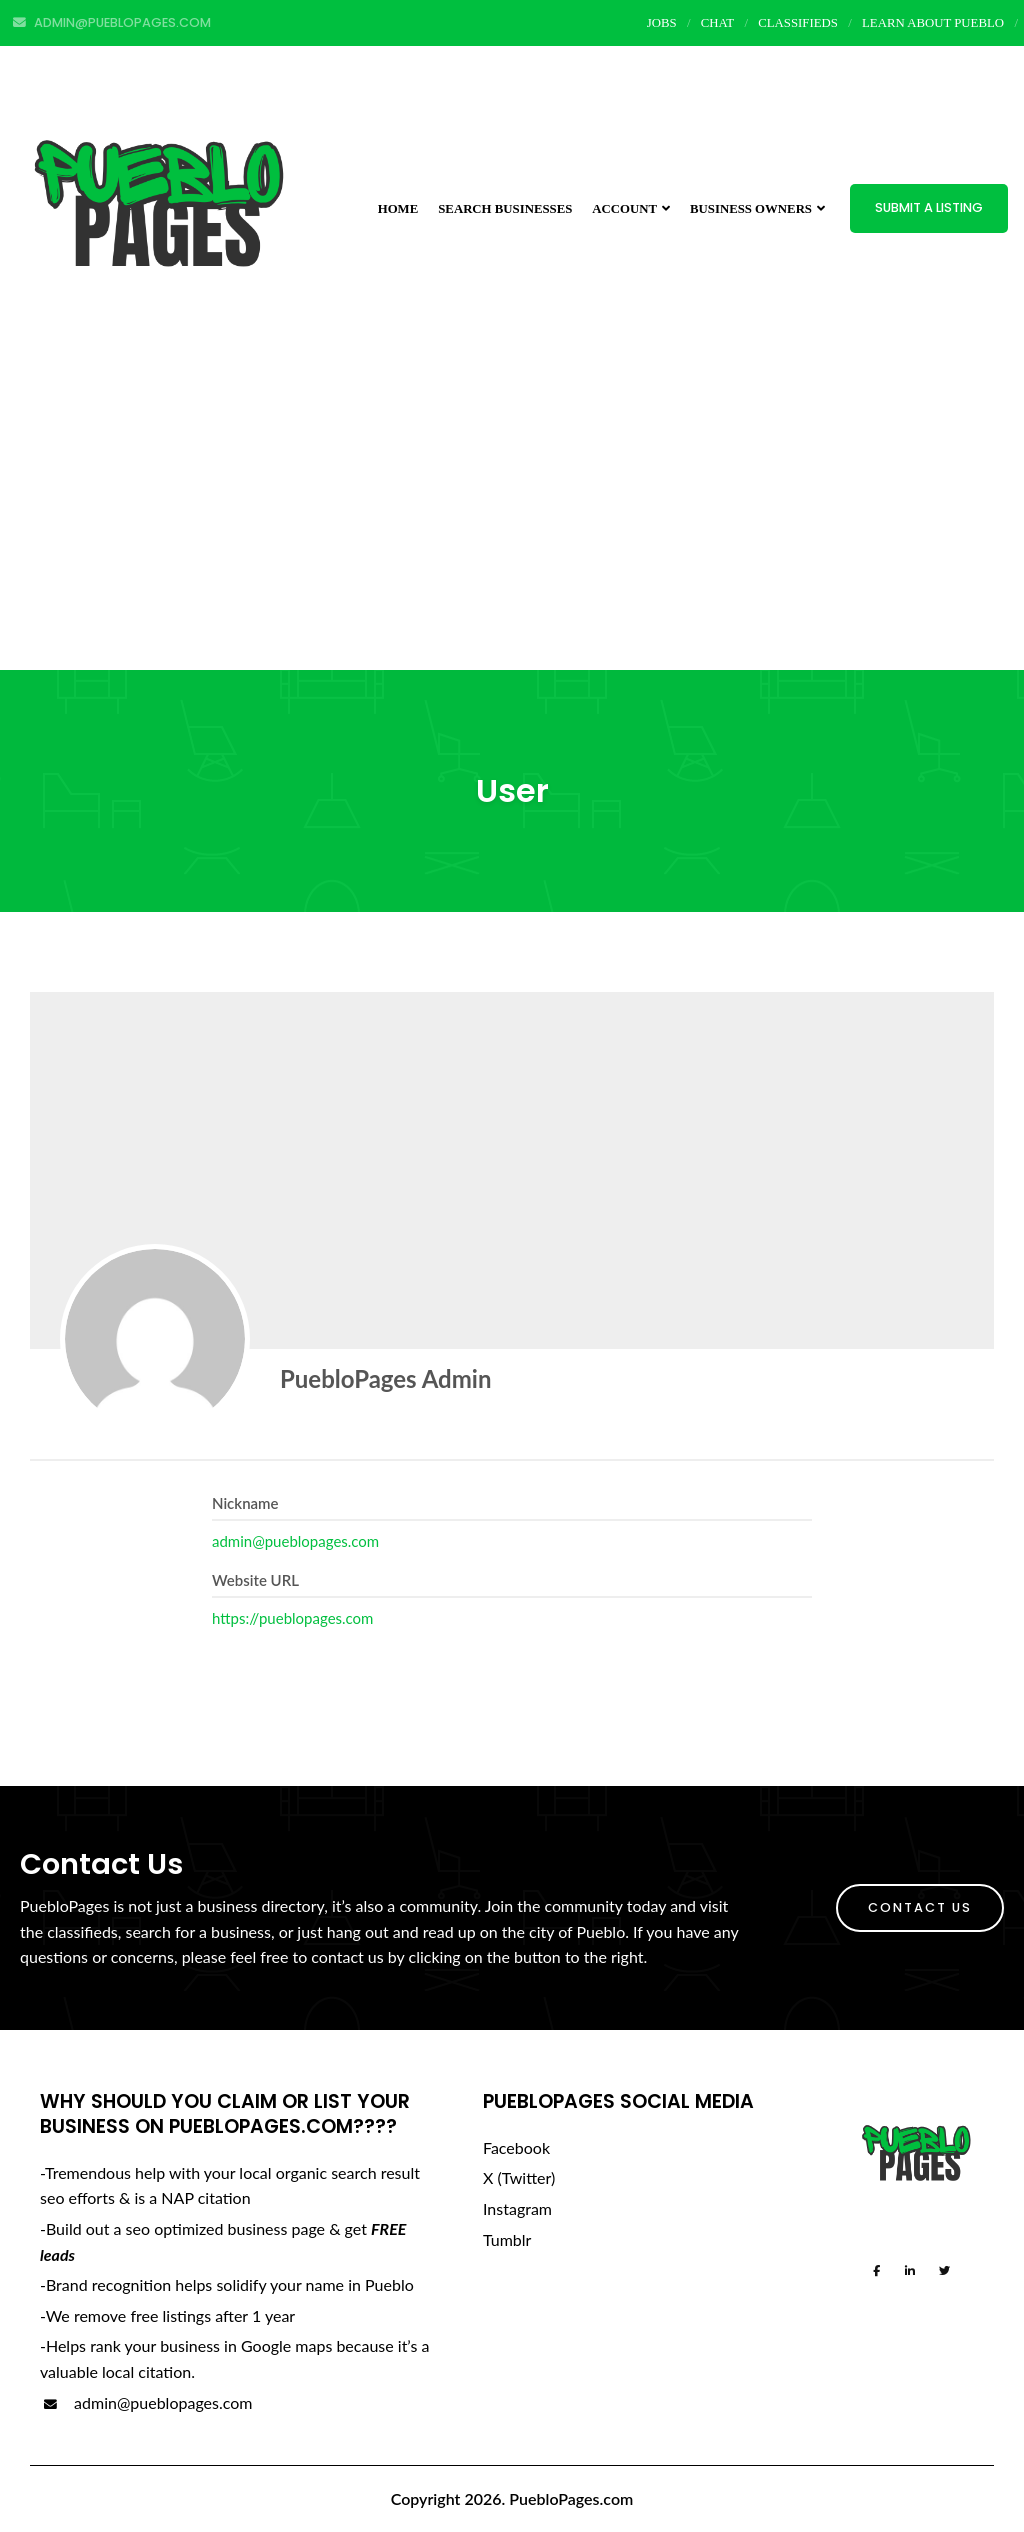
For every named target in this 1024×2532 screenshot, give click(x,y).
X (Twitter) (519, 2177)
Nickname (245, 1503)
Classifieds (798, 23)
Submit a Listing (929, 207)
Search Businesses (505, 209)
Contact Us (920, 1907)
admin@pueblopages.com (295, 1541)
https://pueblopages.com (292, 1618)
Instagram (517, 2208)
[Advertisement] (512, 520)
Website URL (255, 1580)
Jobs (662, 23)
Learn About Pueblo (933, 23)
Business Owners (757, 209)
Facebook (516, 2147)
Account (631, 209)
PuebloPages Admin (385, 1378)
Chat (717, 23)
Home (398, 209)
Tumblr (507, 2239)
